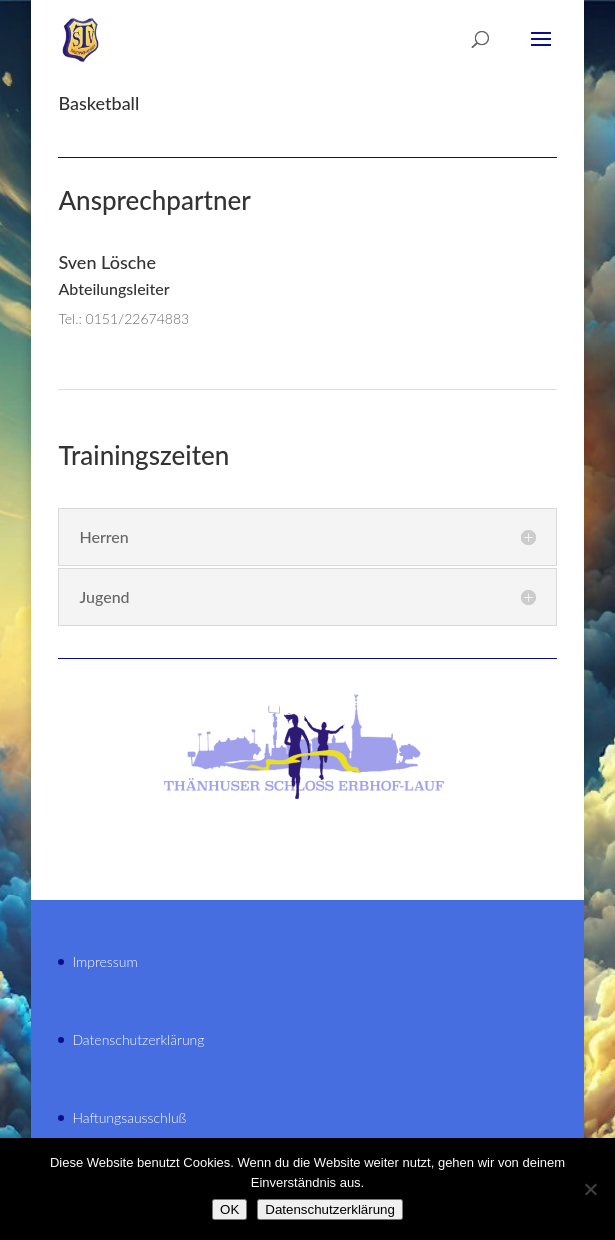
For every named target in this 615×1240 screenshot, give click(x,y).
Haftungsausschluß (129, 1117)
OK (229, 1209)
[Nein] (590, 1189)
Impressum (104, 961)
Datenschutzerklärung (138, 1039)
